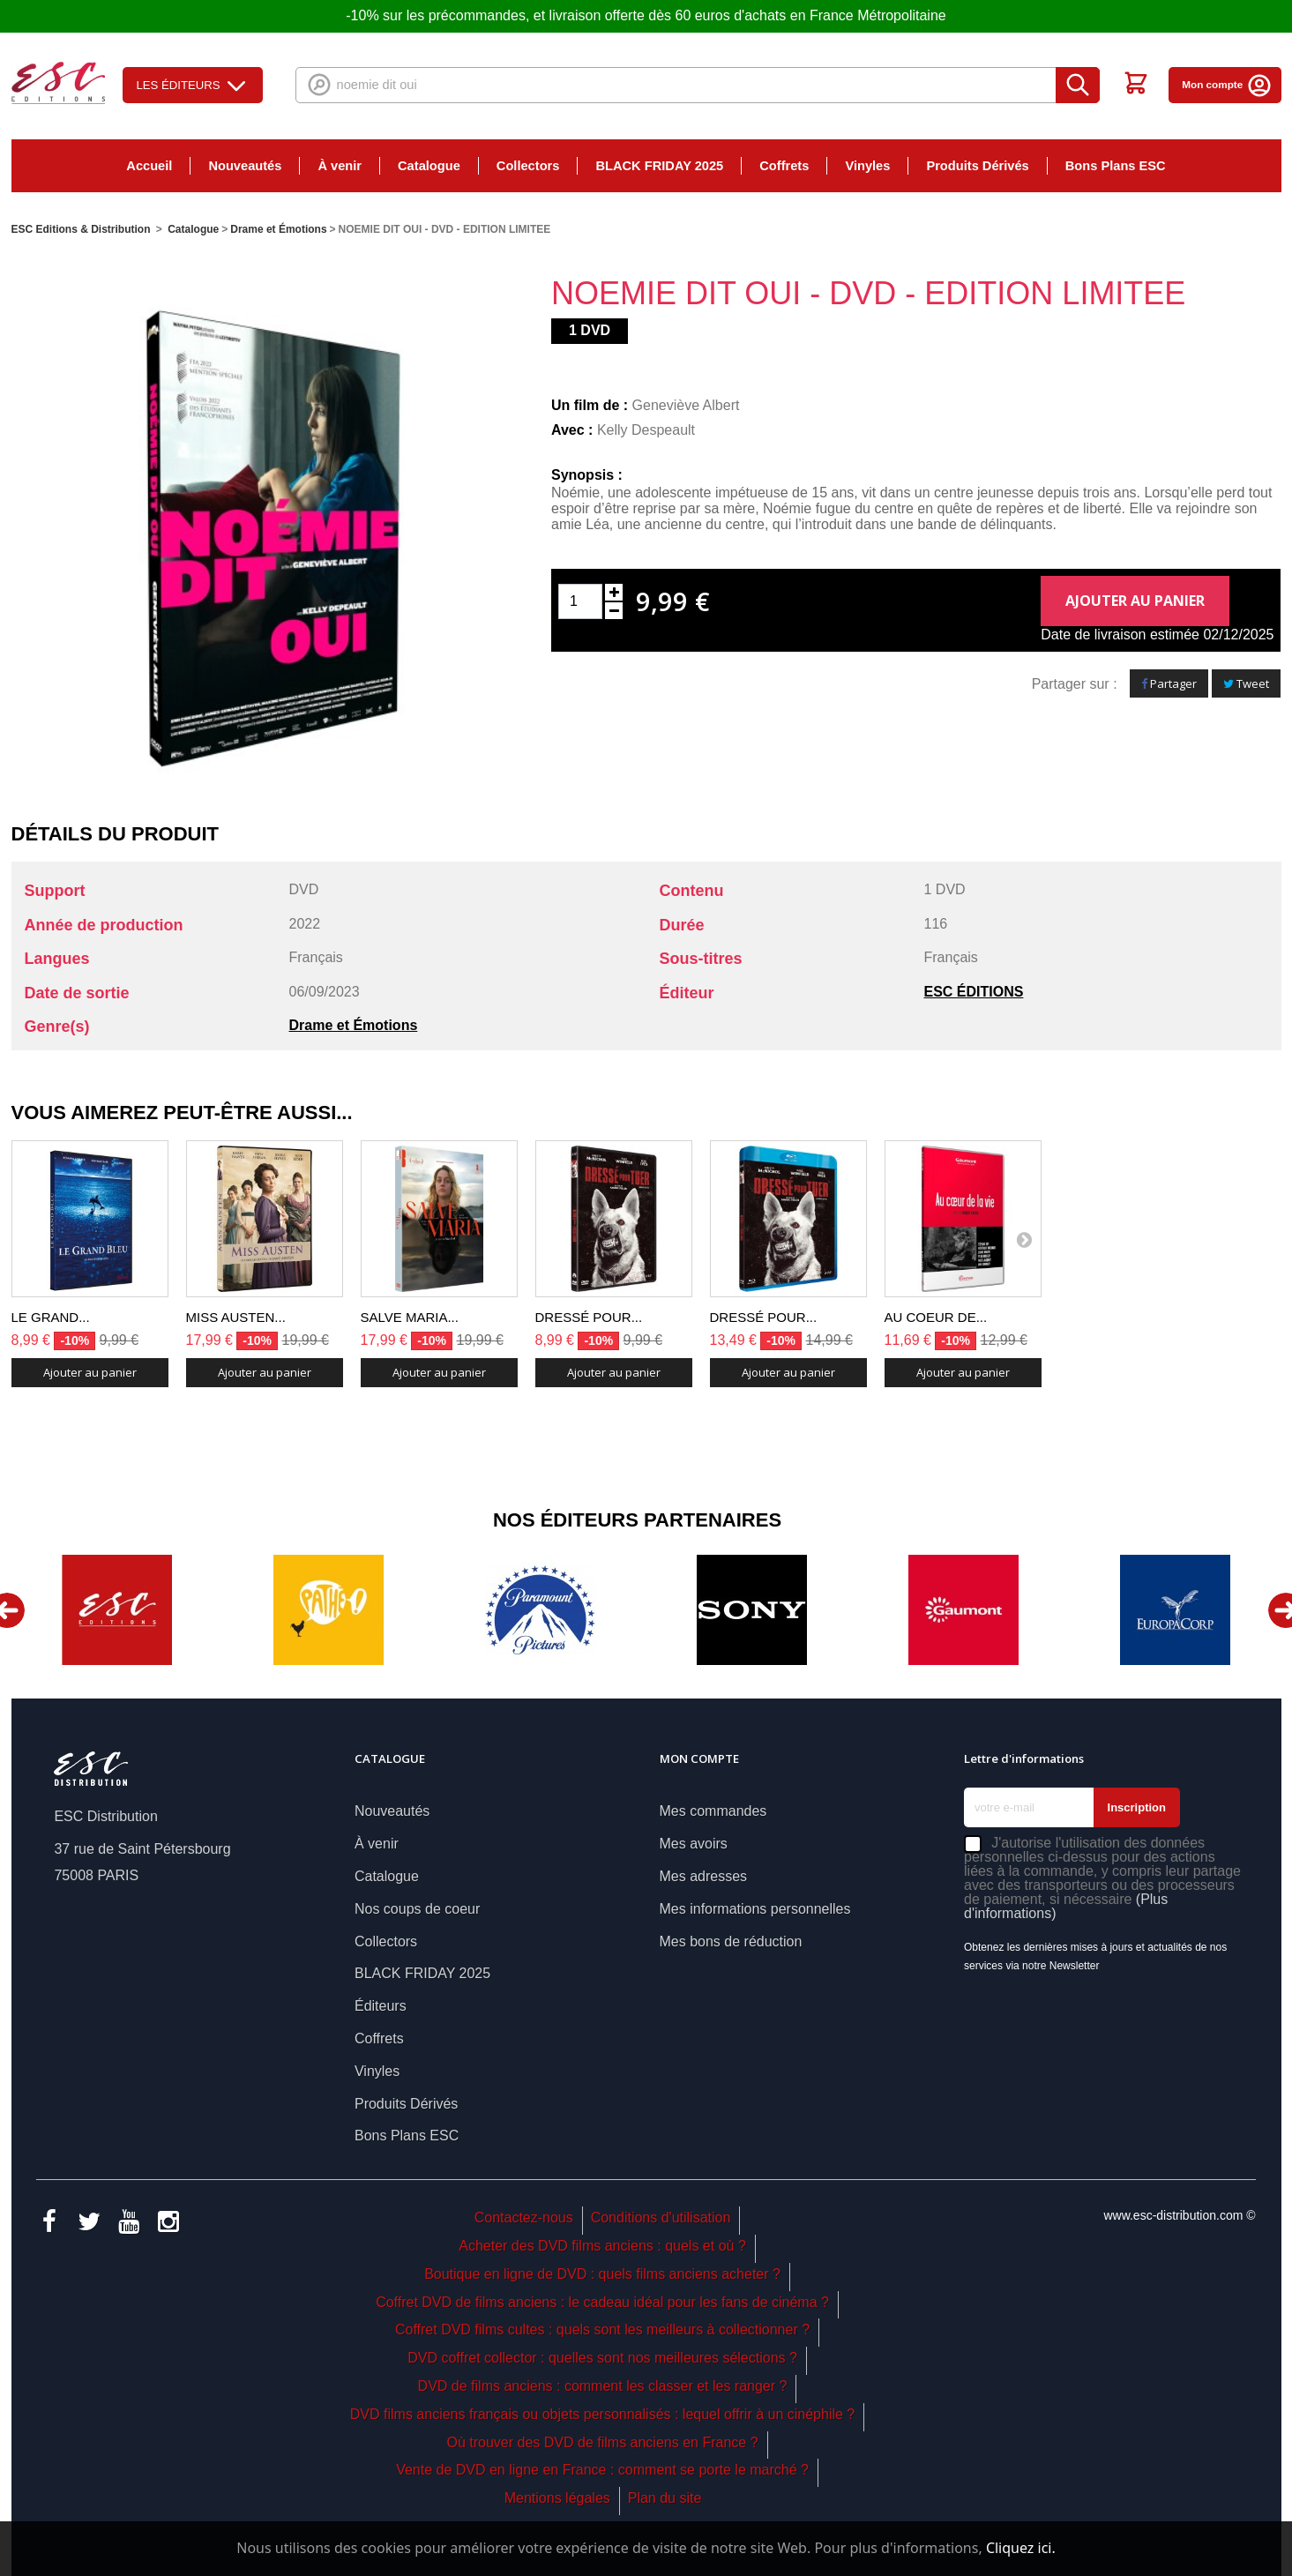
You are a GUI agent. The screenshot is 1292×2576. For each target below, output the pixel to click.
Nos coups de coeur (417, 1908)
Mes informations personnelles (755, 1908)
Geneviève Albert (686, 405)
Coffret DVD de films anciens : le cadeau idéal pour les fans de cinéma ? (602, 2302)
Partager (1169, 683)
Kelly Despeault (646, 429)
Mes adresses (704, 1876)
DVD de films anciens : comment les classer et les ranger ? (603, 2385)
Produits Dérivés (977, 166)
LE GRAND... (50, 1317)
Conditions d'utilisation (661, 2217)
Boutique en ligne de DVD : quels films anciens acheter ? (602, 2273)
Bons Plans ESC (1115, 166)
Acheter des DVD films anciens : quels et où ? (602, 2245)
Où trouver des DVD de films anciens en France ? (602, 2442)
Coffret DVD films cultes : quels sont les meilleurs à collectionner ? (602, 2329)
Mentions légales (557, 2497)
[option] (117, 1610)
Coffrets (784, 166)
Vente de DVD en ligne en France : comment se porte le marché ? (602, 2469)
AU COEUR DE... (936, 1317)
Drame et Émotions (353, 1025)
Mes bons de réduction (731, 1941)
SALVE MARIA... (410, 1317)
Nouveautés (244, 166)
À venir (339, 166)
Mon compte (1227, 84)
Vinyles (867, 166)
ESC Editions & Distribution (81, 229)
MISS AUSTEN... (236, 1317)
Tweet (1246, 683)
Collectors (528, 166)
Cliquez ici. (1021, 2547)
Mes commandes (713, 1810)
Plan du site (665, 2497)
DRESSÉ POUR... (589, 1317)
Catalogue (429, 166)
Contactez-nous (523, 2217)
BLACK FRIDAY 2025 (659, 166)
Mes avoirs (694, 1843)
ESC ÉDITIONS (974, 991)
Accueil (149, 166)
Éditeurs (381, 2005)
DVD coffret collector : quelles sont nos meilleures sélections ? (602, 2357)
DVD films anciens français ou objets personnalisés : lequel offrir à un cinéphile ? (602, 2414)
